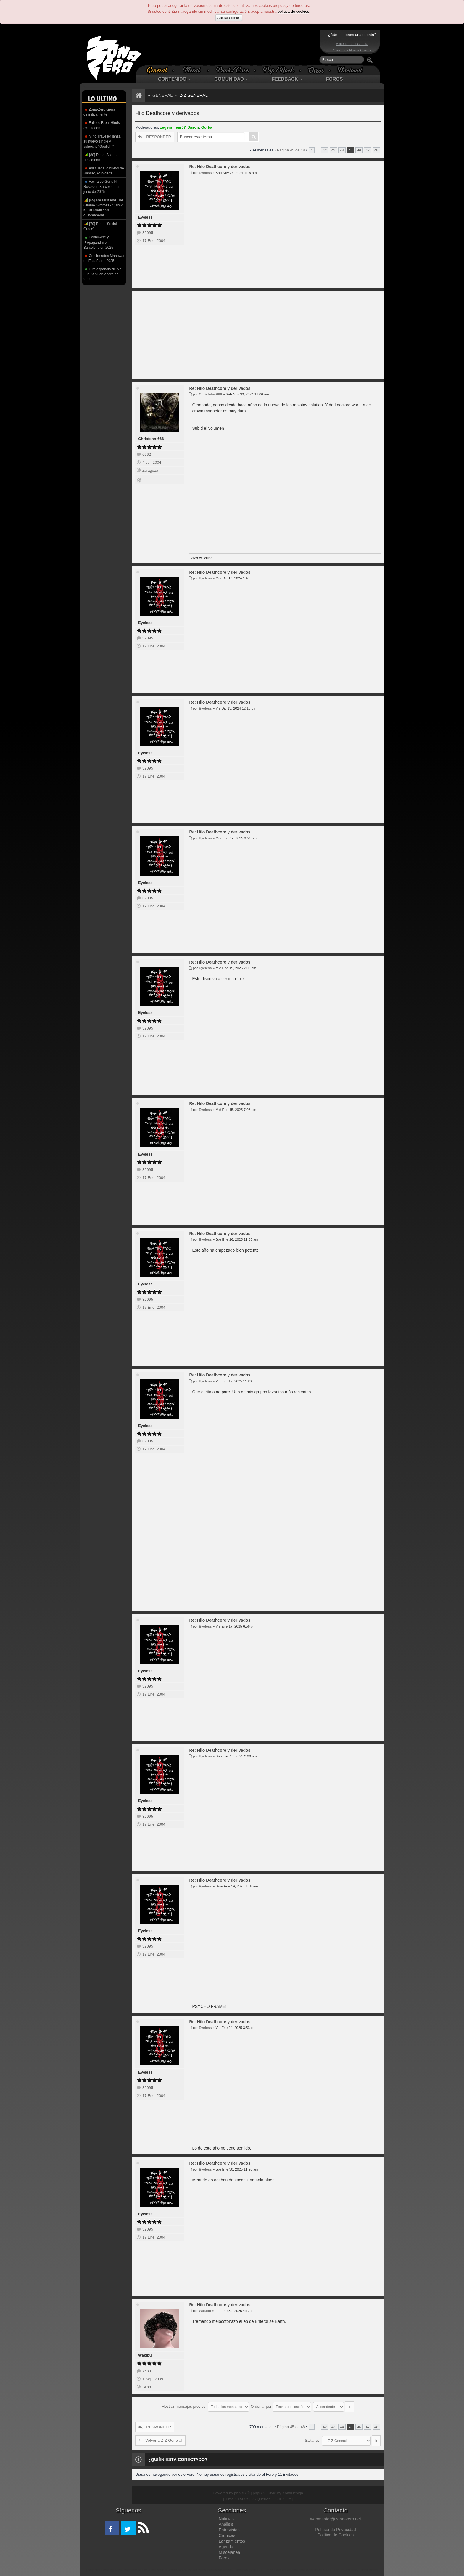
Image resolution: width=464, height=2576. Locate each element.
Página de (291, 150)
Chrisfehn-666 (151, 439)
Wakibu (145, 2355)
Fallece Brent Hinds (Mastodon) (101, 125)
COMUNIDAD (231, 79)
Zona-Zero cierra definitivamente (99, 112)
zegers (166, 127)
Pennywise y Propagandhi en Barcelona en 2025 (98, 242)
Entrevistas (229, 2527)
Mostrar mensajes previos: (205, 2405)
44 (342, 150)
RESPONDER (154, 137)
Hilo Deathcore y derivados (167, 113)
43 (333, 150)
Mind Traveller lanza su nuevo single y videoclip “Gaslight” (101, 141)
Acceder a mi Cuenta (352, 44)
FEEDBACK (287, 79)
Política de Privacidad (335, 2526)
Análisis (226, 2521)
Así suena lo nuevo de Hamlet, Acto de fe (103, 170)
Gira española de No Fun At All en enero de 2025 (102, 274)
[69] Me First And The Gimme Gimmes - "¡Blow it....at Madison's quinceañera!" (103, 207)
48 (376, 150)
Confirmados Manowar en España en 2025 (104, 258)
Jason (193, 127)
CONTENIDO (174, 79)
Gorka (206, 127)
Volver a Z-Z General (159, 2437)
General (162, 95)
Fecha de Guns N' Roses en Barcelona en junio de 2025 (101, 187)
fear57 (180, 127)
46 (359, 150)
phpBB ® (241, 2490)
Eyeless (145, 217)
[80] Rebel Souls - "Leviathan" (100, 157)
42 (325, 150)
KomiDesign (292, 2490)
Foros (224, 2555)
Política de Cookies (336, 2532)
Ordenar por (281, 2405)
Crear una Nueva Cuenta (352, 50)
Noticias (226, 2515)
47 (368, 150)
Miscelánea (229, 2549)
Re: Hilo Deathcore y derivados (219, 166)
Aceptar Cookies (229, 18)
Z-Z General (194, 95)
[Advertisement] (230, 47)
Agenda (226, 2543)
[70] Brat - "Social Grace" (100, 226)
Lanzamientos (232, 2538)
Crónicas (227, 2532)
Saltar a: (312, 2437)
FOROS (334, 79)
